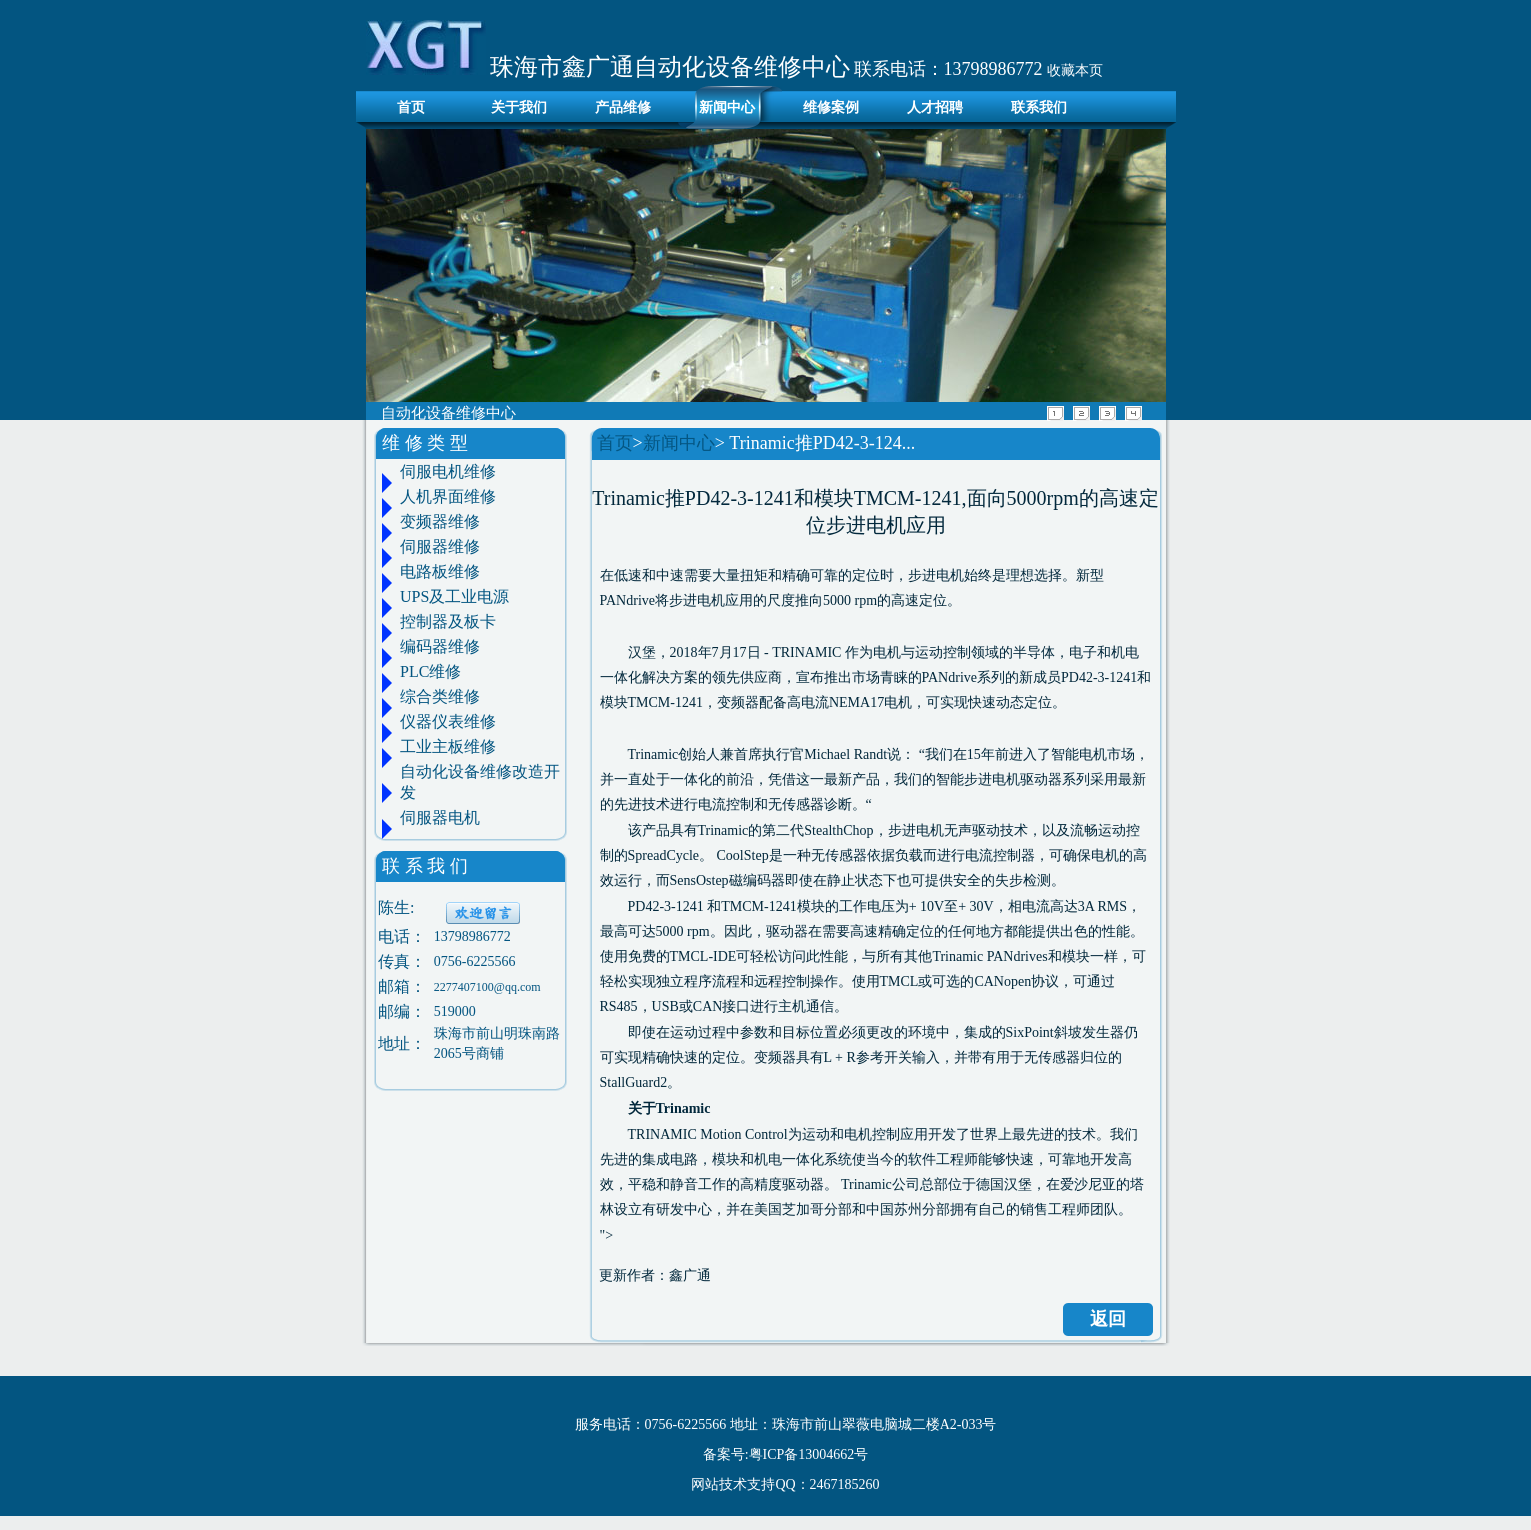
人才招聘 (935, 107)
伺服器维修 (440, 546)
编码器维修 (440, 646)
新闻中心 (727, 107)
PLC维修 (430, 671)
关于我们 (519, 107)
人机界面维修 (448, 496)
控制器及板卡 (448, 621)
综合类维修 (440, 696)
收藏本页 (1075, 70)
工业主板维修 (448, 746)
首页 (406, 107)
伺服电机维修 (448, 471)
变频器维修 (440, 521)
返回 (1108, 1319)
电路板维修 (440, 571)
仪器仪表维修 (448, 721)
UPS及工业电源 (454, 596)
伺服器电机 (440, 817)
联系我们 (1039, 107)
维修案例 (831, 107)
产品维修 (623, 107)
